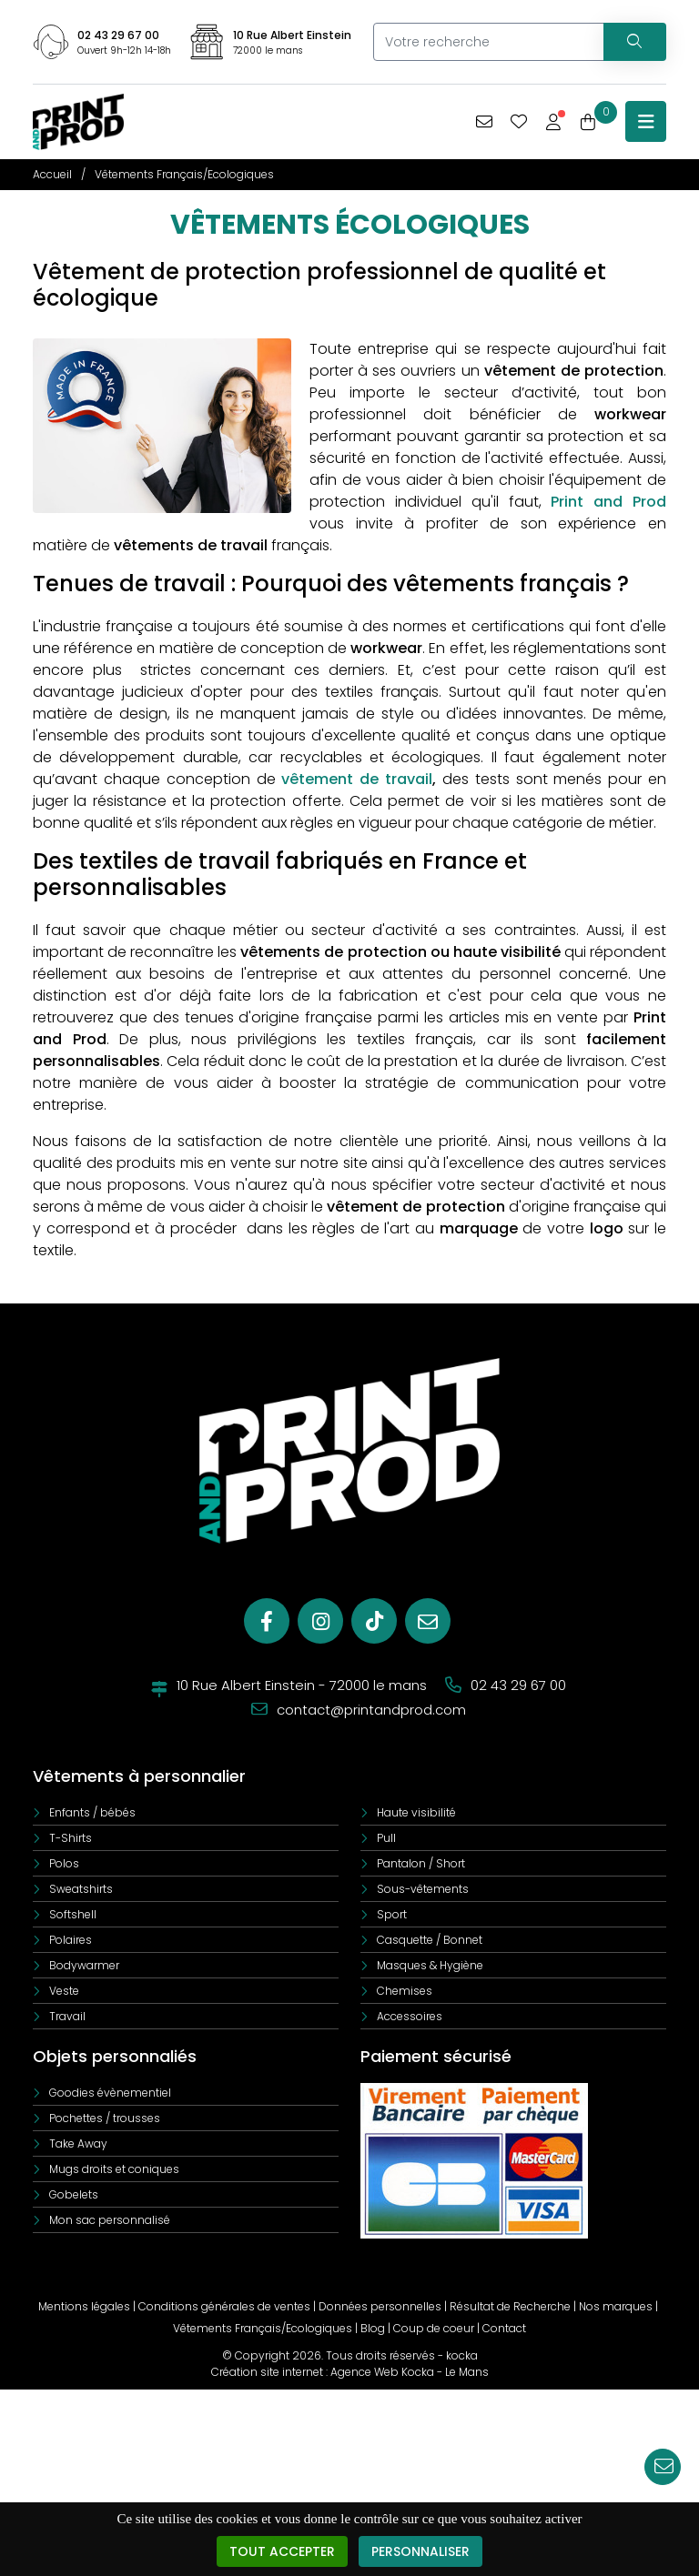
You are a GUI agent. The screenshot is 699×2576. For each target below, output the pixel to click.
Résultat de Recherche (510, 2306)
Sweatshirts (81, 1889)
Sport (392, 1914)
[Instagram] (320, 1621)
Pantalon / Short (421, 1863)
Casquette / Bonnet (429, 1939)
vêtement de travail (356, 779)
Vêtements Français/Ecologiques (262, 2328)
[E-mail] (427, 1621)
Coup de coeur (433, 2328)
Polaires (70, 1939)
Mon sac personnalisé (109, 2220)
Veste (64, 1990)
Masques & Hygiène (430, 1965)
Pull (386, 1838)
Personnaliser (420, 2552)
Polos (64, 1863)
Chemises (404, 1990)
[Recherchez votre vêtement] (634, 42)
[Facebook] (266, 1621)
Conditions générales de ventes (224, 2306)
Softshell (72, 1914)
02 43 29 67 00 (118, 35)
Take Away (78, 2143)
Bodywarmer (84, 1965)
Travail (67, 2016)
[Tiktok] (374, 1621)
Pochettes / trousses (104, 2118)
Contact (504, 2328)
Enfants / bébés (92, 1812)
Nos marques (616, 2306)
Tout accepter (282, 2552)
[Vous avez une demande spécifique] (484, 121)
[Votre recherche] (488, 42)
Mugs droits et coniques (114, 2169)
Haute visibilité (416, 1812)
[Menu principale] (645, 121)
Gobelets (73, 2194)
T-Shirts (70, 1838)
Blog (372, 2328)
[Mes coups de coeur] (518, 121)
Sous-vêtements (423, 1889)
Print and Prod (608, 501)
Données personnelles (380, 2306)
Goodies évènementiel (110, 2092)
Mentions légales (84, 2306)
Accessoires (409, 2016)
